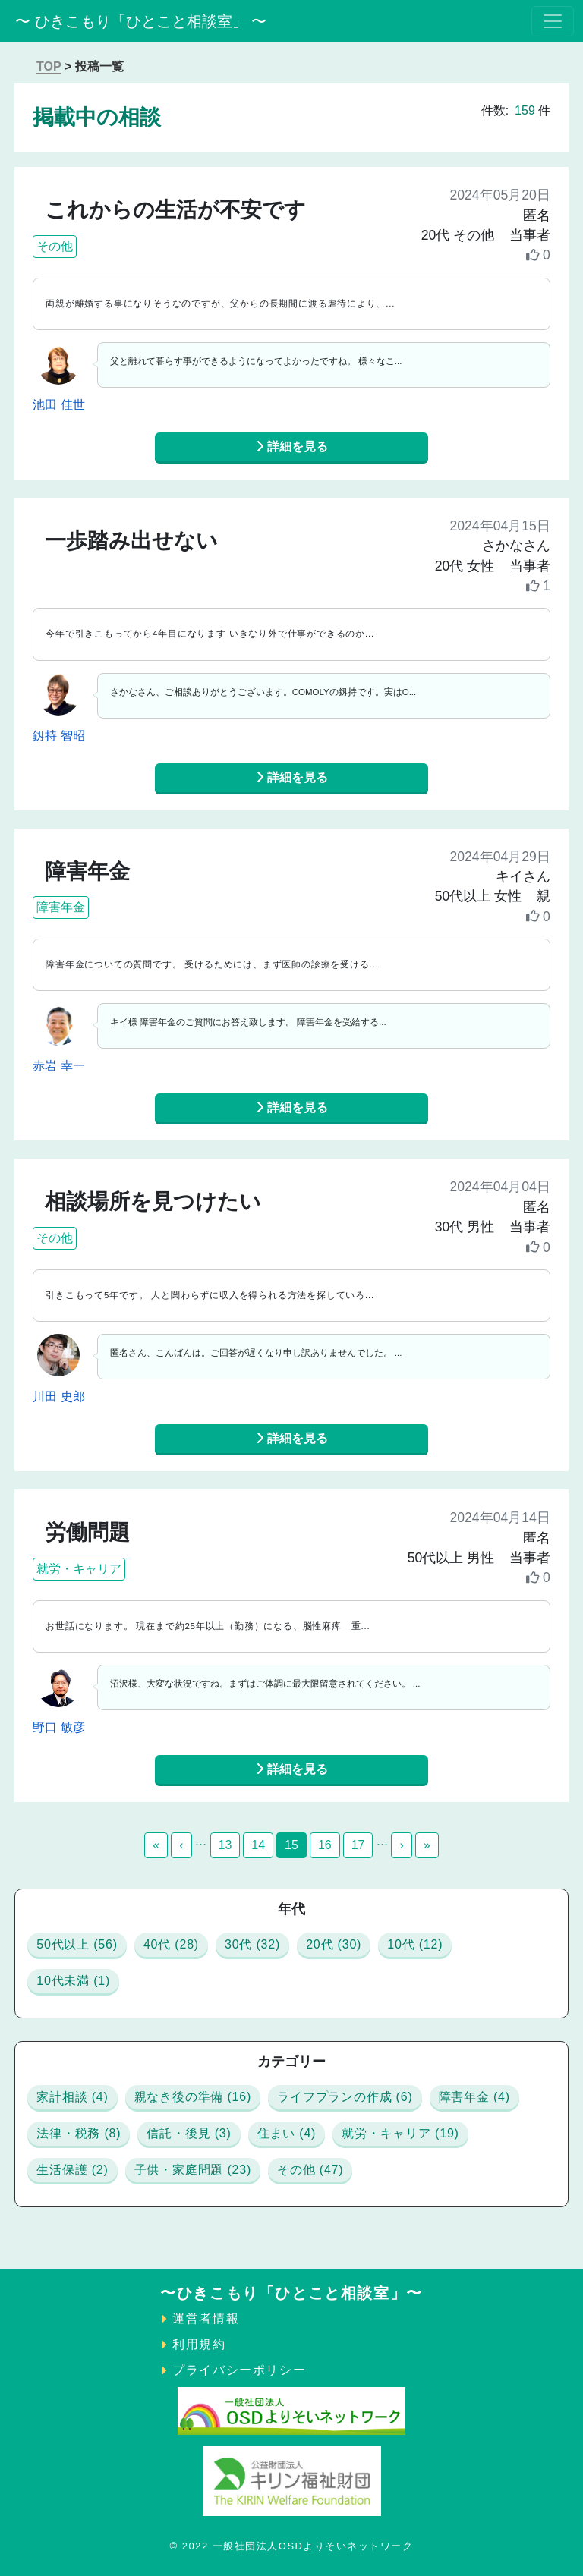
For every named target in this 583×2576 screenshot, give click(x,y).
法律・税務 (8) (78, 2133)
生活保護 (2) (72, 2169)
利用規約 (198, 2344)
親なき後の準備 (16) (193, 2096)
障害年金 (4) (474, 2096)
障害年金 (60, 907)
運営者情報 (205, 2318)
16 (325, 1844)
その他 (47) (310, 2169)
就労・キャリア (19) (400, 2133)
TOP (48, 66)
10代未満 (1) (73, 1980)
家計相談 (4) (72, 2096)
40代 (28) (171, 1944)
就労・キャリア (78, 1568)
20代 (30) (333, 1944)
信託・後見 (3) (189, 2133)
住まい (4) (287, 2133)
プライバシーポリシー (239, 2370)
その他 (54, 246)
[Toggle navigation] (552, 21)
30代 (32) (252, 1944)
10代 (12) (415, 1944)
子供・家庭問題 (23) (193, 2169)
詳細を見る (291, 446)
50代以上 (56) (77, 1944)
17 (358, 1844)
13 (225, 1844)
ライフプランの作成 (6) (344, 2096)
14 (258, 1844)
